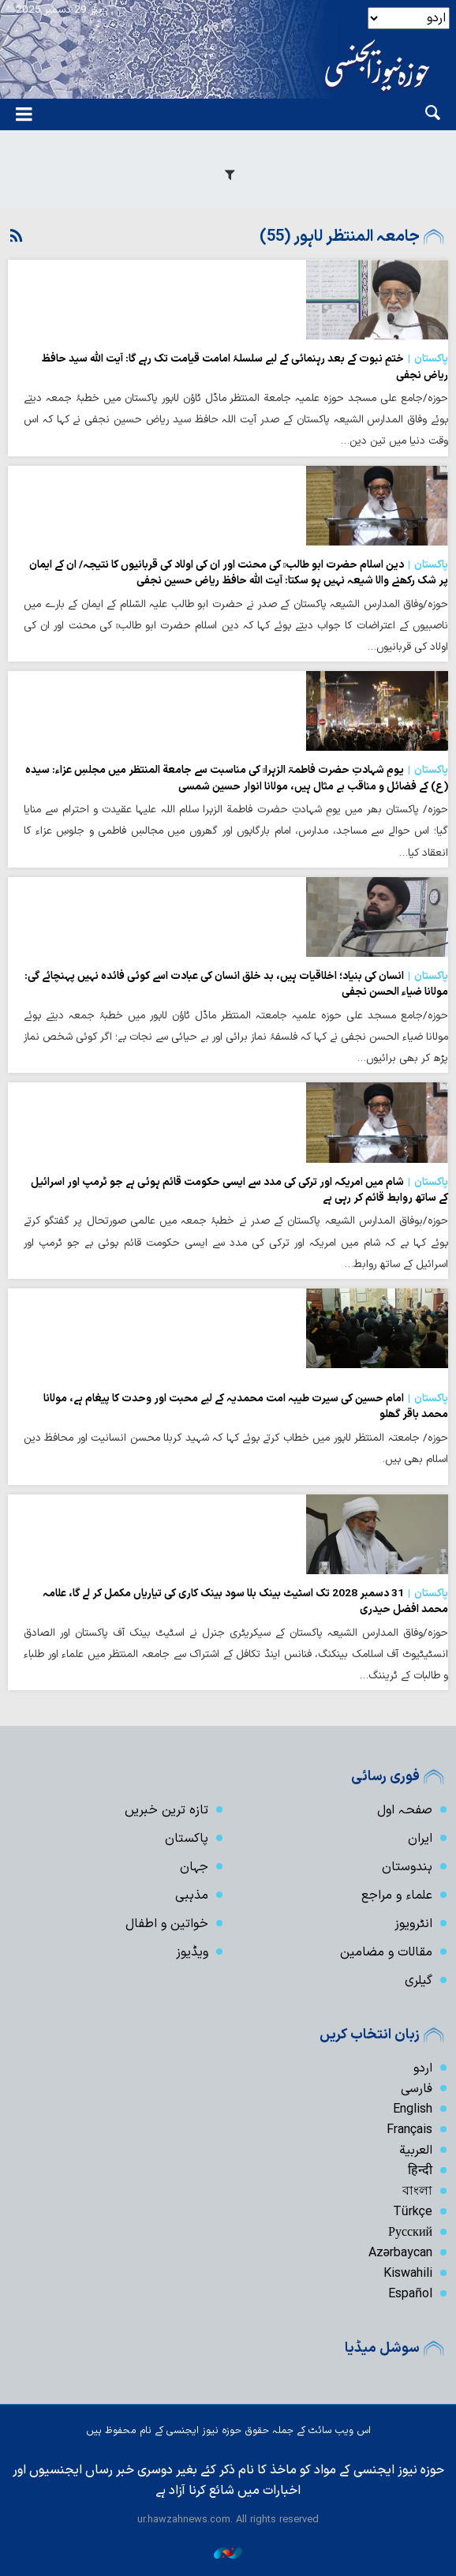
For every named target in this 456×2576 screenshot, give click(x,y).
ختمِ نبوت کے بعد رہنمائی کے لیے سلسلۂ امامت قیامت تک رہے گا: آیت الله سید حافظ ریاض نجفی (244, 367)
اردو (422, 2068)
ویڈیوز (192, 1952)
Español (410, 2294)
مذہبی (191, 1895)
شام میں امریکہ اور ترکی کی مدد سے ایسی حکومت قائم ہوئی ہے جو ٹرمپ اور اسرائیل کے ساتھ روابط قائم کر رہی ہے (239, 1190)
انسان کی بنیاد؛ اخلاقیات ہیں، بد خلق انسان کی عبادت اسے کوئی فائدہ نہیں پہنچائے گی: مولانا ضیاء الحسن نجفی (236, 984)
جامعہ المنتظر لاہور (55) (340, 237)
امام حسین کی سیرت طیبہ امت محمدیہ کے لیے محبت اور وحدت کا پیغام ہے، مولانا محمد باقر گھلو (245, 1407)
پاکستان (186, 1838)
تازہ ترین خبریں (166, 1810)
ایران (420, 1838)
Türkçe (412, 2212)
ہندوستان (407, 1867)
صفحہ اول (404, 1810)
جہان (194, 1867)
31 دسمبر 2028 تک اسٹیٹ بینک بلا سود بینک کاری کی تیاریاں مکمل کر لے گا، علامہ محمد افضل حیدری (245, 1602)
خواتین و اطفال (166, 1923)
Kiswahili (407, 2273)
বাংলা (417, 2191)
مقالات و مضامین (386, 1952)
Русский (410, 2232)
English (412, 2109)
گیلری (418, 1980)
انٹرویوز (413, 1923)
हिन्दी (420, 2171)
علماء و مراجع (396, 1895)
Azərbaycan (400, 2253)
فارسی (416, 2088)
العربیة (415, 2150)
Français (409, 2129)
